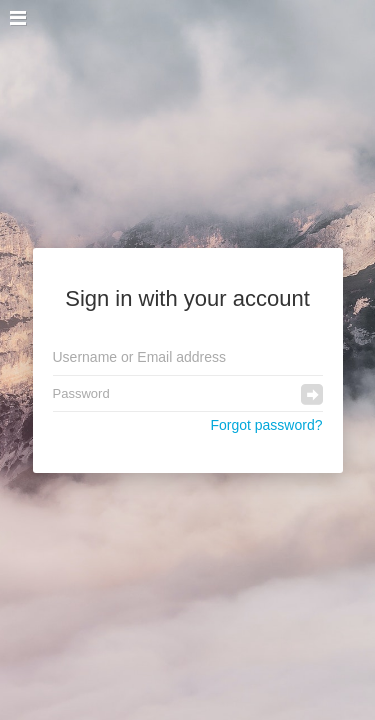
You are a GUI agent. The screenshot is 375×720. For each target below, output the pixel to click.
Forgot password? (266, 425)
